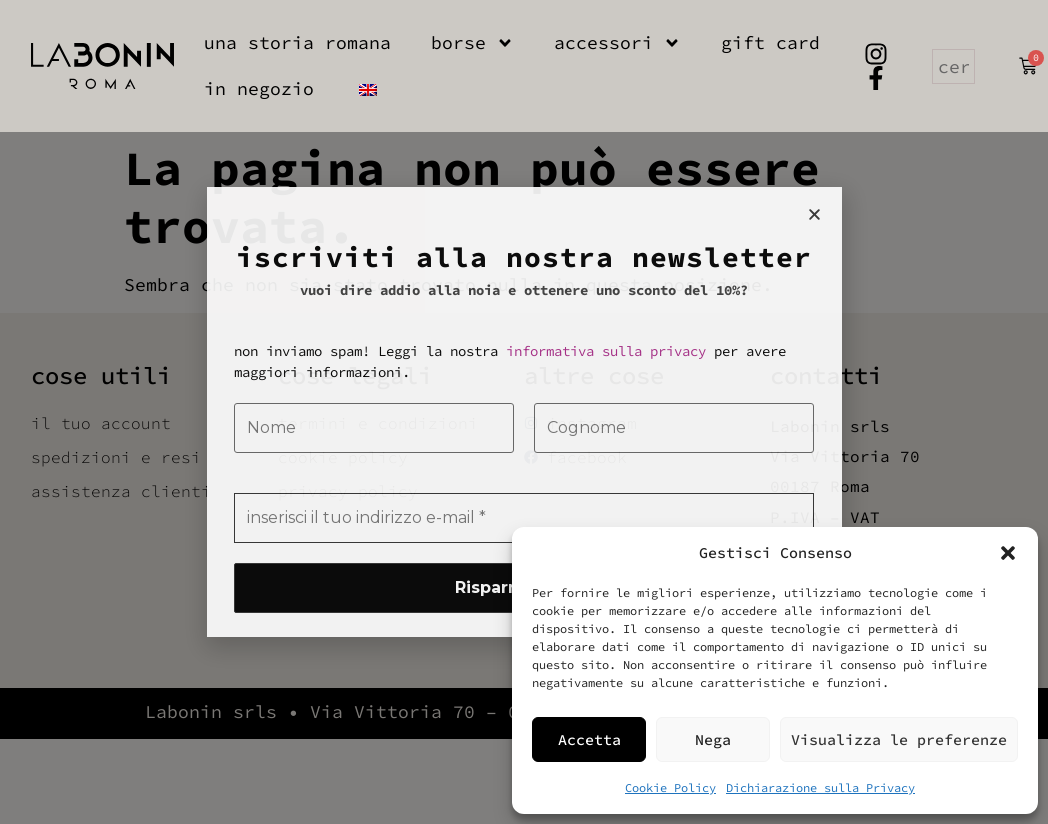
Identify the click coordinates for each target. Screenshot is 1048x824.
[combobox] (953, 66)
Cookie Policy (670, 787)
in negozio (259, 88)
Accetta (589, 739)
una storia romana (297, 42)
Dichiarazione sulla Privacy (820, 787)
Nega (713, 739)
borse (472, 43)
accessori (617, 43)
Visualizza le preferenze (899, 739)
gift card (770, 42)
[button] (1008, 553)
